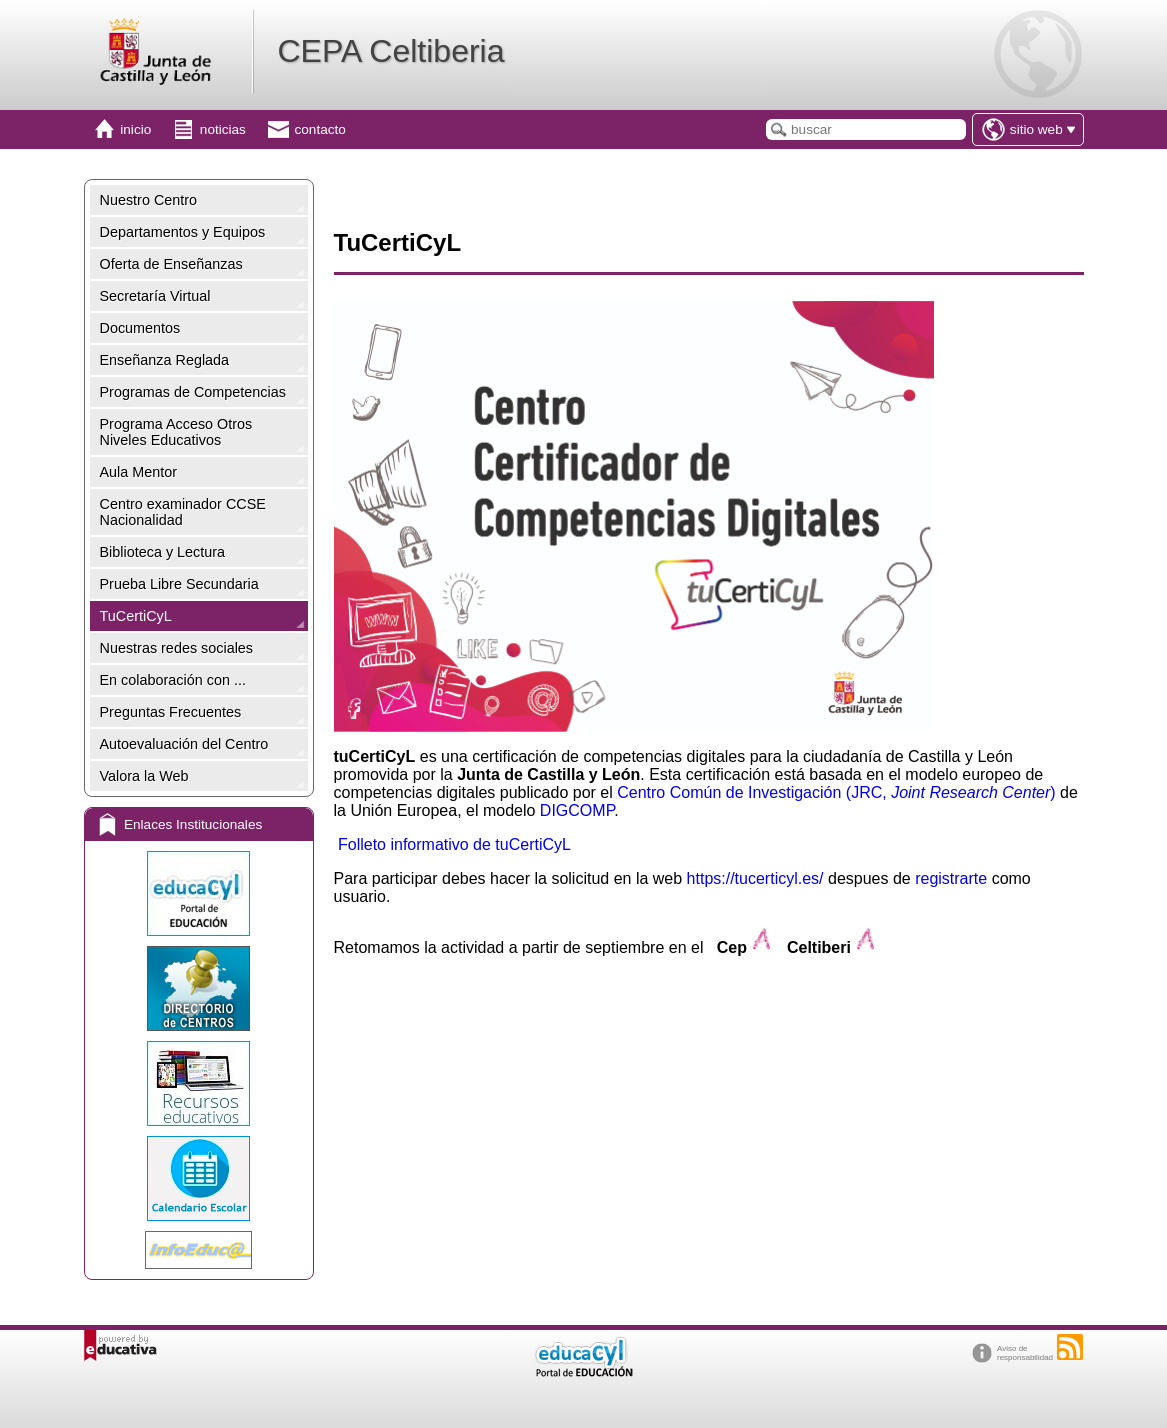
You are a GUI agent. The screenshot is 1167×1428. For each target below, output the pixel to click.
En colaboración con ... (173, 680)
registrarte (951, 878)
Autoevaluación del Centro (184, 744)
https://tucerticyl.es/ (755, 878)
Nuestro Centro (149, 200)
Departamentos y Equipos (183, 232)
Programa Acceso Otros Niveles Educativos (176, 432)
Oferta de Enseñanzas (171, 264)
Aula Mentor (139, 472)
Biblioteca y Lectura (163, 552)
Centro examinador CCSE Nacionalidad (183, 512)
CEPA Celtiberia (390, 51)
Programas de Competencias (193, 392)
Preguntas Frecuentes (171, 712)
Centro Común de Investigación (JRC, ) (836, 792)
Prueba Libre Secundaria (179, 584)
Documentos (140, 328)
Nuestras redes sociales (177, 648)
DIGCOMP (577, 810)
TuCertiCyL (136, 616)
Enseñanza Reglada (165, 360)
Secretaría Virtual (155, 296)
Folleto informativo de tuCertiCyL (454, 844)
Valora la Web (144, 776)
